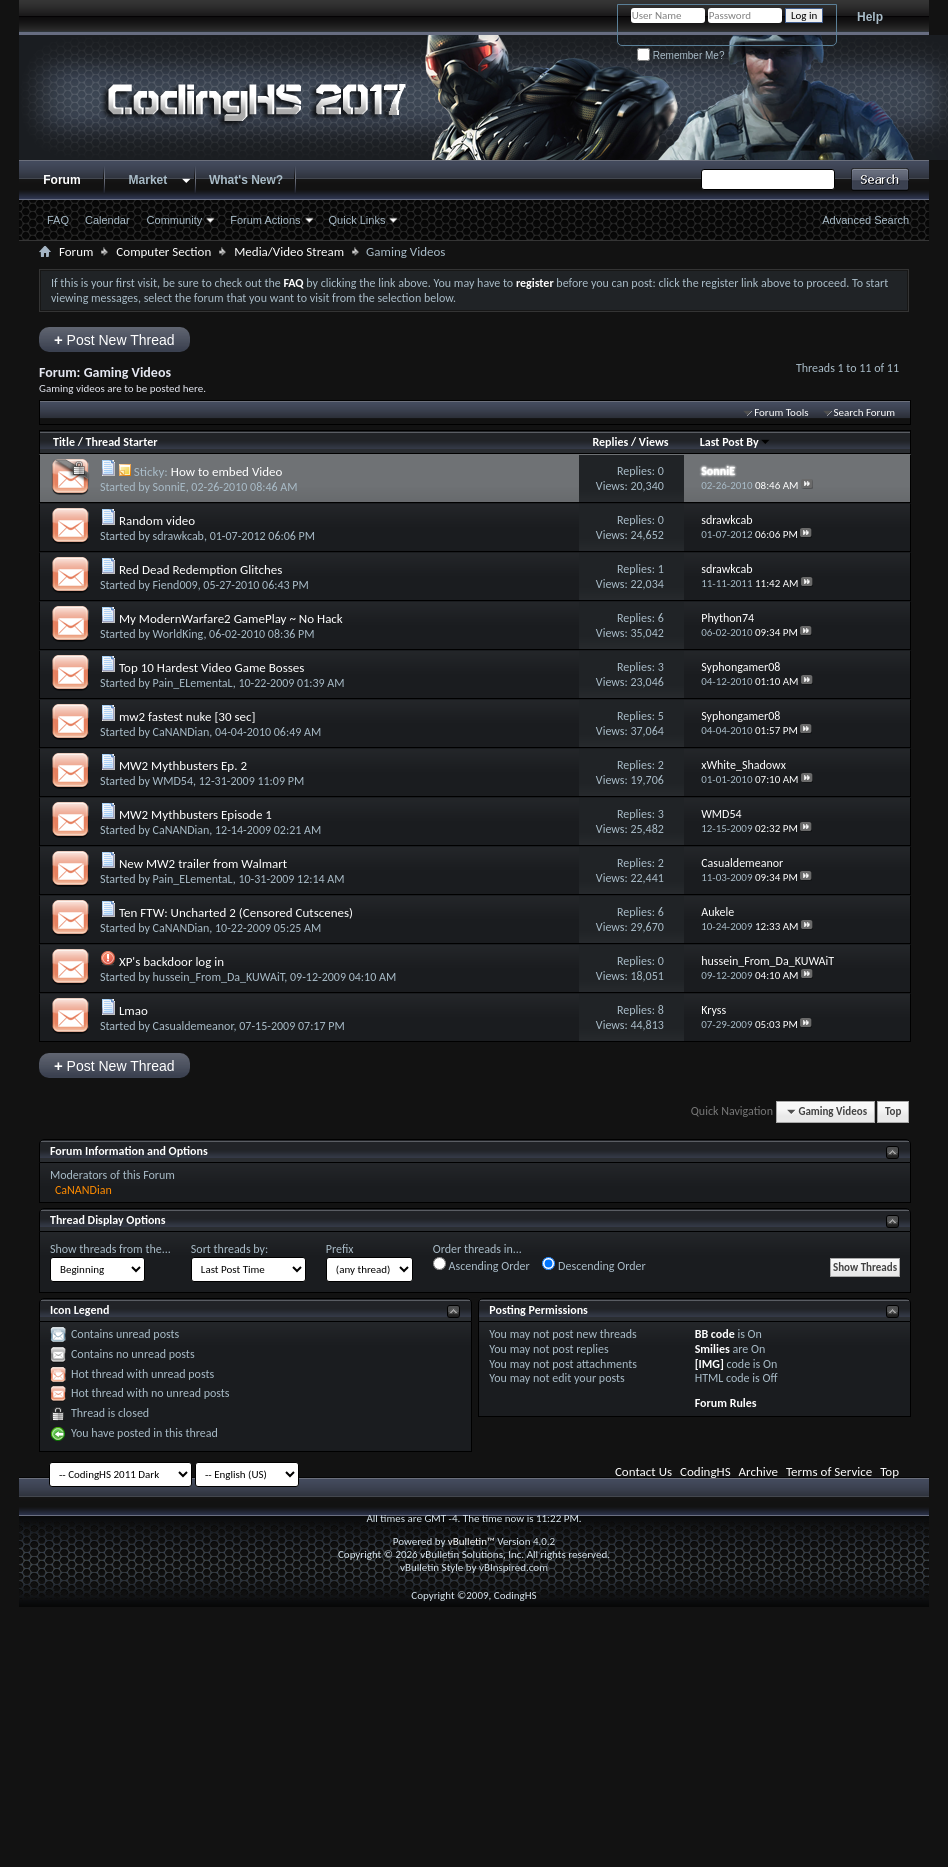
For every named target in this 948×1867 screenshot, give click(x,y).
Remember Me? (680, 55)
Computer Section (163, 251)
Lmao (133, 1010)
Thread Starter (122, 442)
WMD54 (173, 781)
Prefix (340, 1249)
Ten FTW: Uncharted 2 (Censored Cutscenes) (236, 912)
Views (654, 442)
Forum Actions (265, 220)
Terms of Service (829, 1471)
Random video (157, 520)
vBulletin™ (471, 1541)
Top (893, 1111)
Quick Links (357, 220)
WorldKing (178, 634)
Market (148, 180)
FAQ (58, 220)
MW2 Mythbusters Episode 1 (195, 814)
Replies (610, 442)
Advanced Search (865, 220)
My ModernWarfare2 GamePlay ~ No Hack (231, 618)
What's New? (246, 180)
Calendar (107, 220)
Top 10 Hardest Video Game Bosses (211, 667)
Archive (758, 1471)
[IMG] (709, 1364)
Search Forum (865, 412)
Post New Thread (114, 339)
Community (175, 220)
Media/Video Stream (289, 251)
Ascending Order (481, 1265)
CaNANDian (181, 732)
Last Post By (735, 442)
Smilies (712, 1349)
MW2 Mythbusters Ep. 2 (183, 765)
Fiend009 (175, 585)
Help (870, 17)
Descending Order (593, 1265)
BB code (715, 1334)
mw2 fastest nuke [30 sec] (187, 716)
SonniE (169, 487)
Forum (61, 180)
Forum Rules (726, 1403)
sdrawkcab (178, 536)
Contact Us (643, 1471)
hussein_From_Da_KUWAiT (219, 977)
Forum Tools (781, 412)
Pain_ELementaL (193, 683)
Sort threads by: (229, 1249)
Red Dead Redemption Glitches (200, 569)
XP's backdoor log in (171, 961)
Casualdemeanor (193, 1026)
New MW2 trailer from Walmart (203, 863)
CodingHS (705, 1471)
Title (64, 442)
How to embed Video (227, 471)
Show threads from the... (110, 1249)
